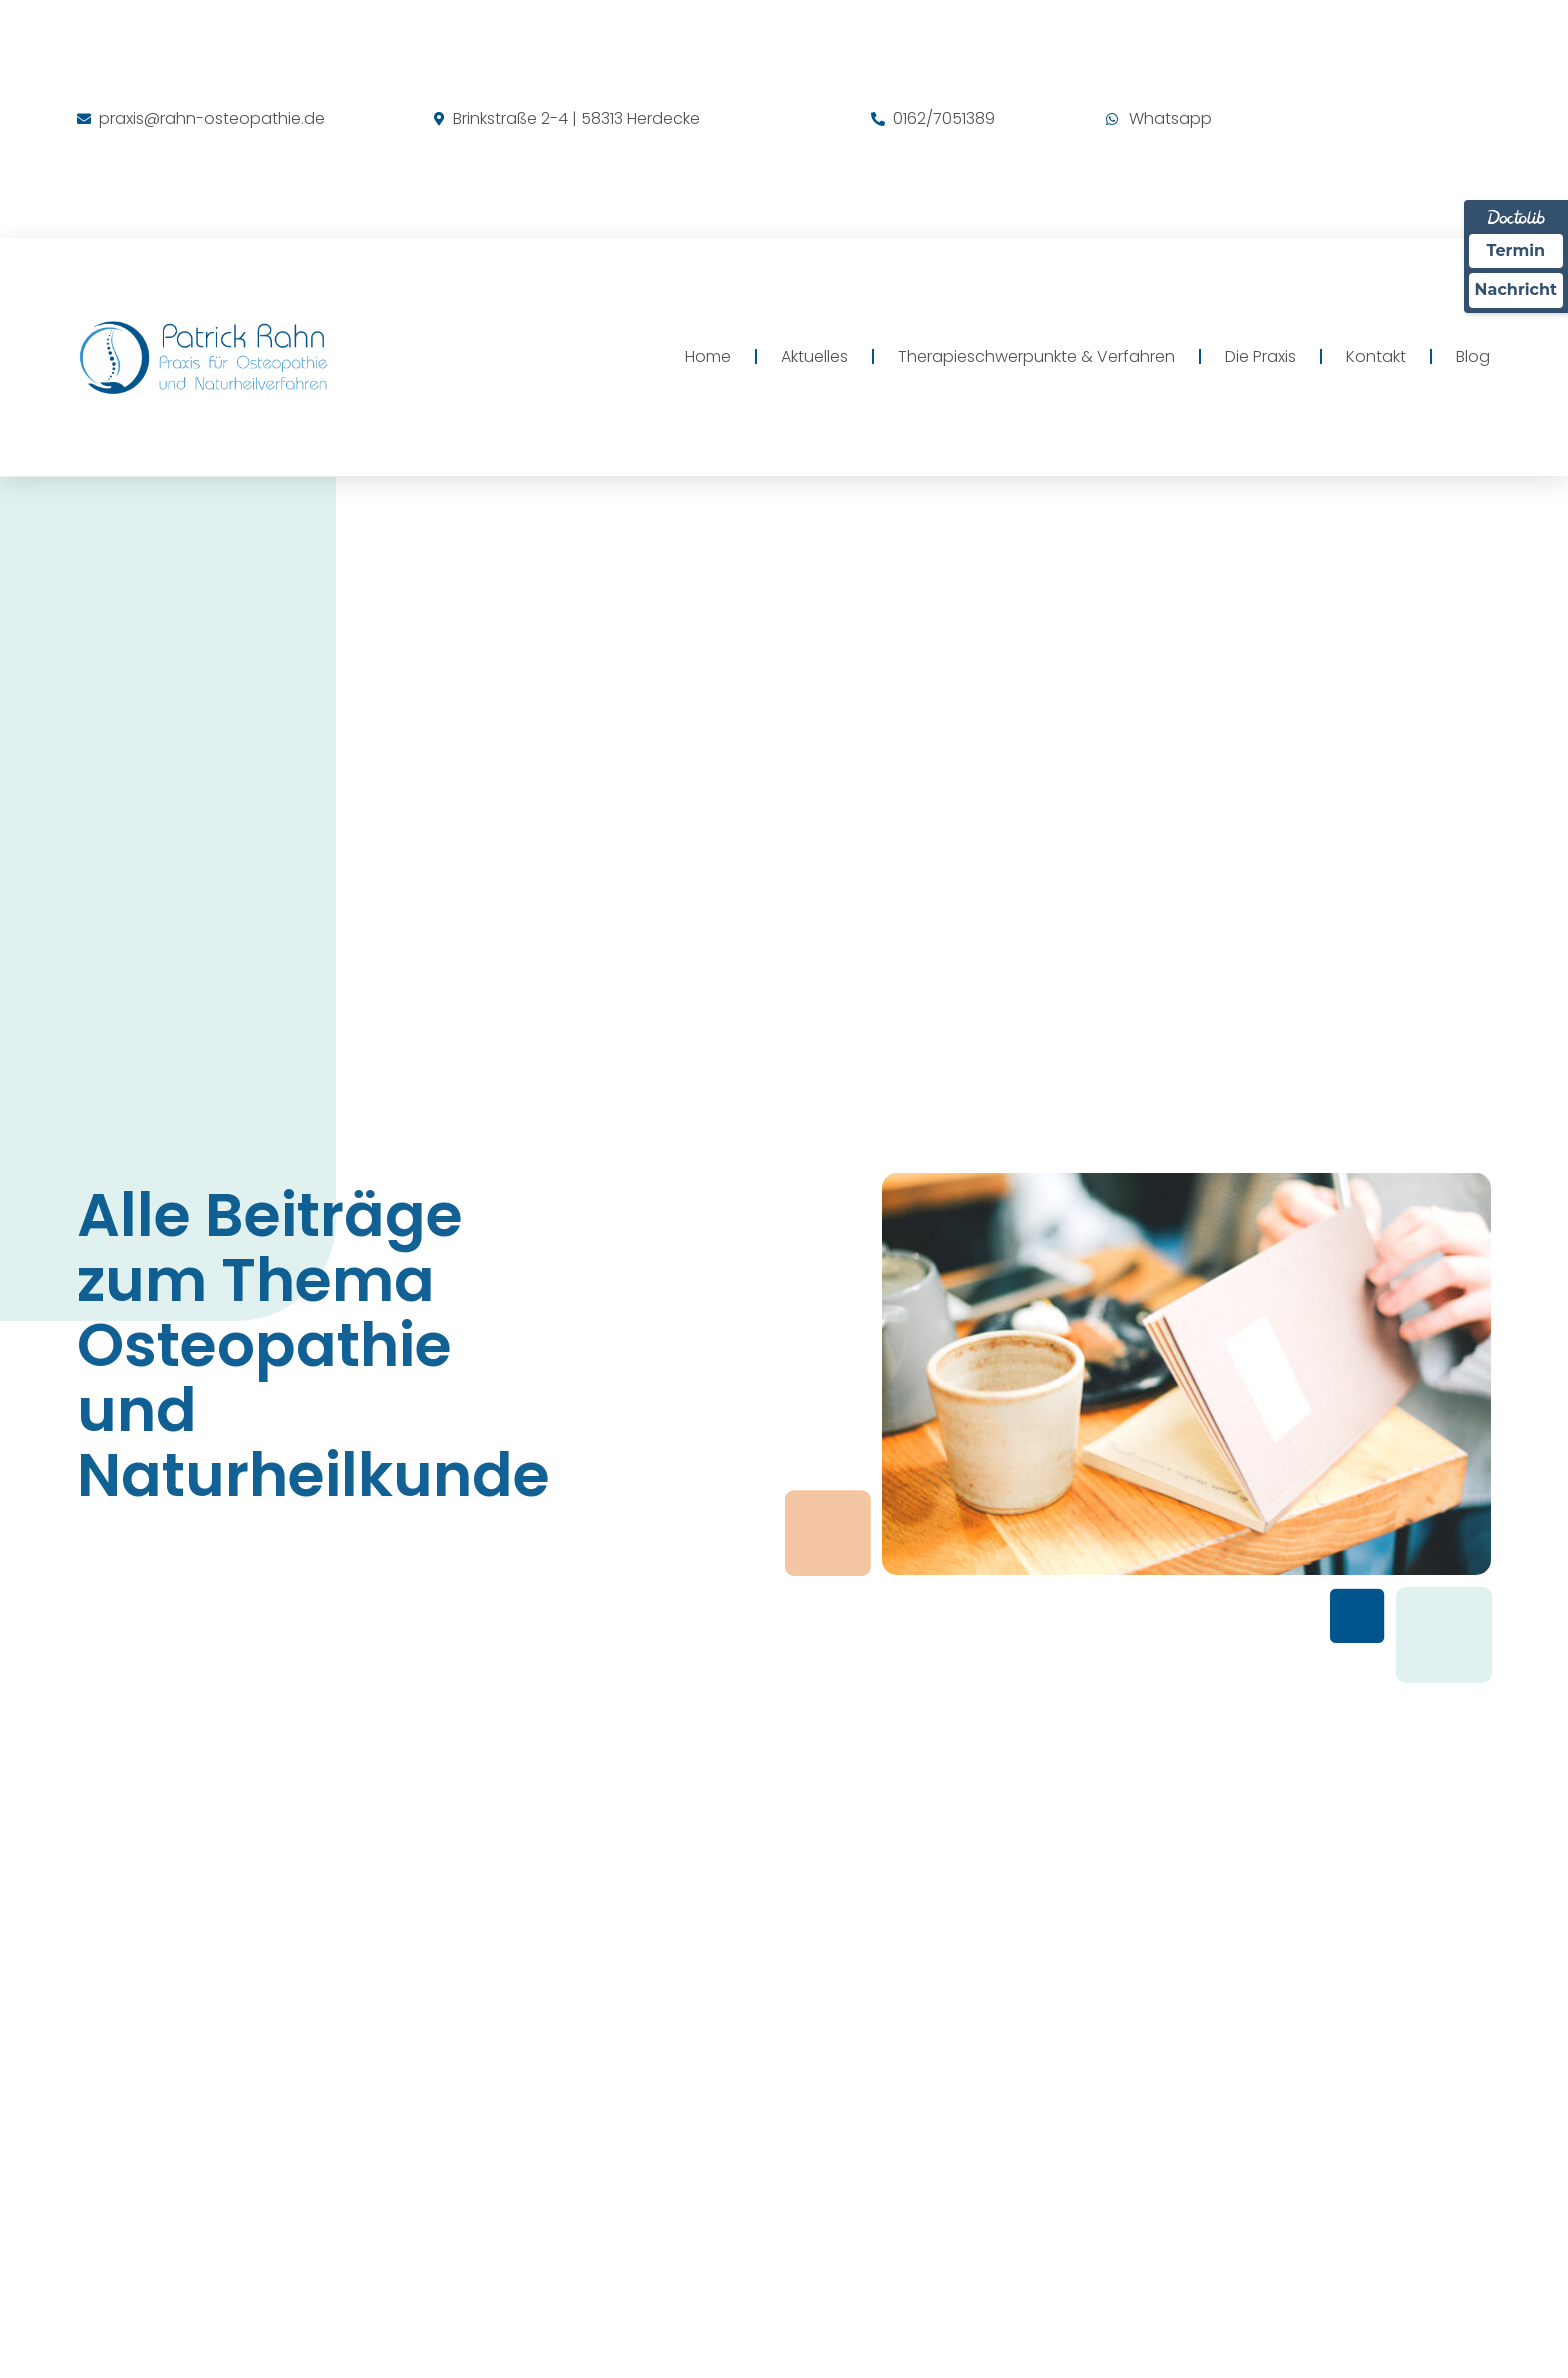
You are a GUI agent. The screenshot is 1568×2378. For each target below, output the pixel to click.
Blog (1473, 356)
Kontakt (1376, 356)
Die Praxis (1260, 356)
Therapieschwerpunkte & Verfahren (1036, 356)
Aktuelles (814, 356)
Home (708, 356)
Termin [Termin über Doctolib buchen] (1516, 250)
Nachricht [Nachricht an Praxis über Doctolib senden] (1516, 289)
